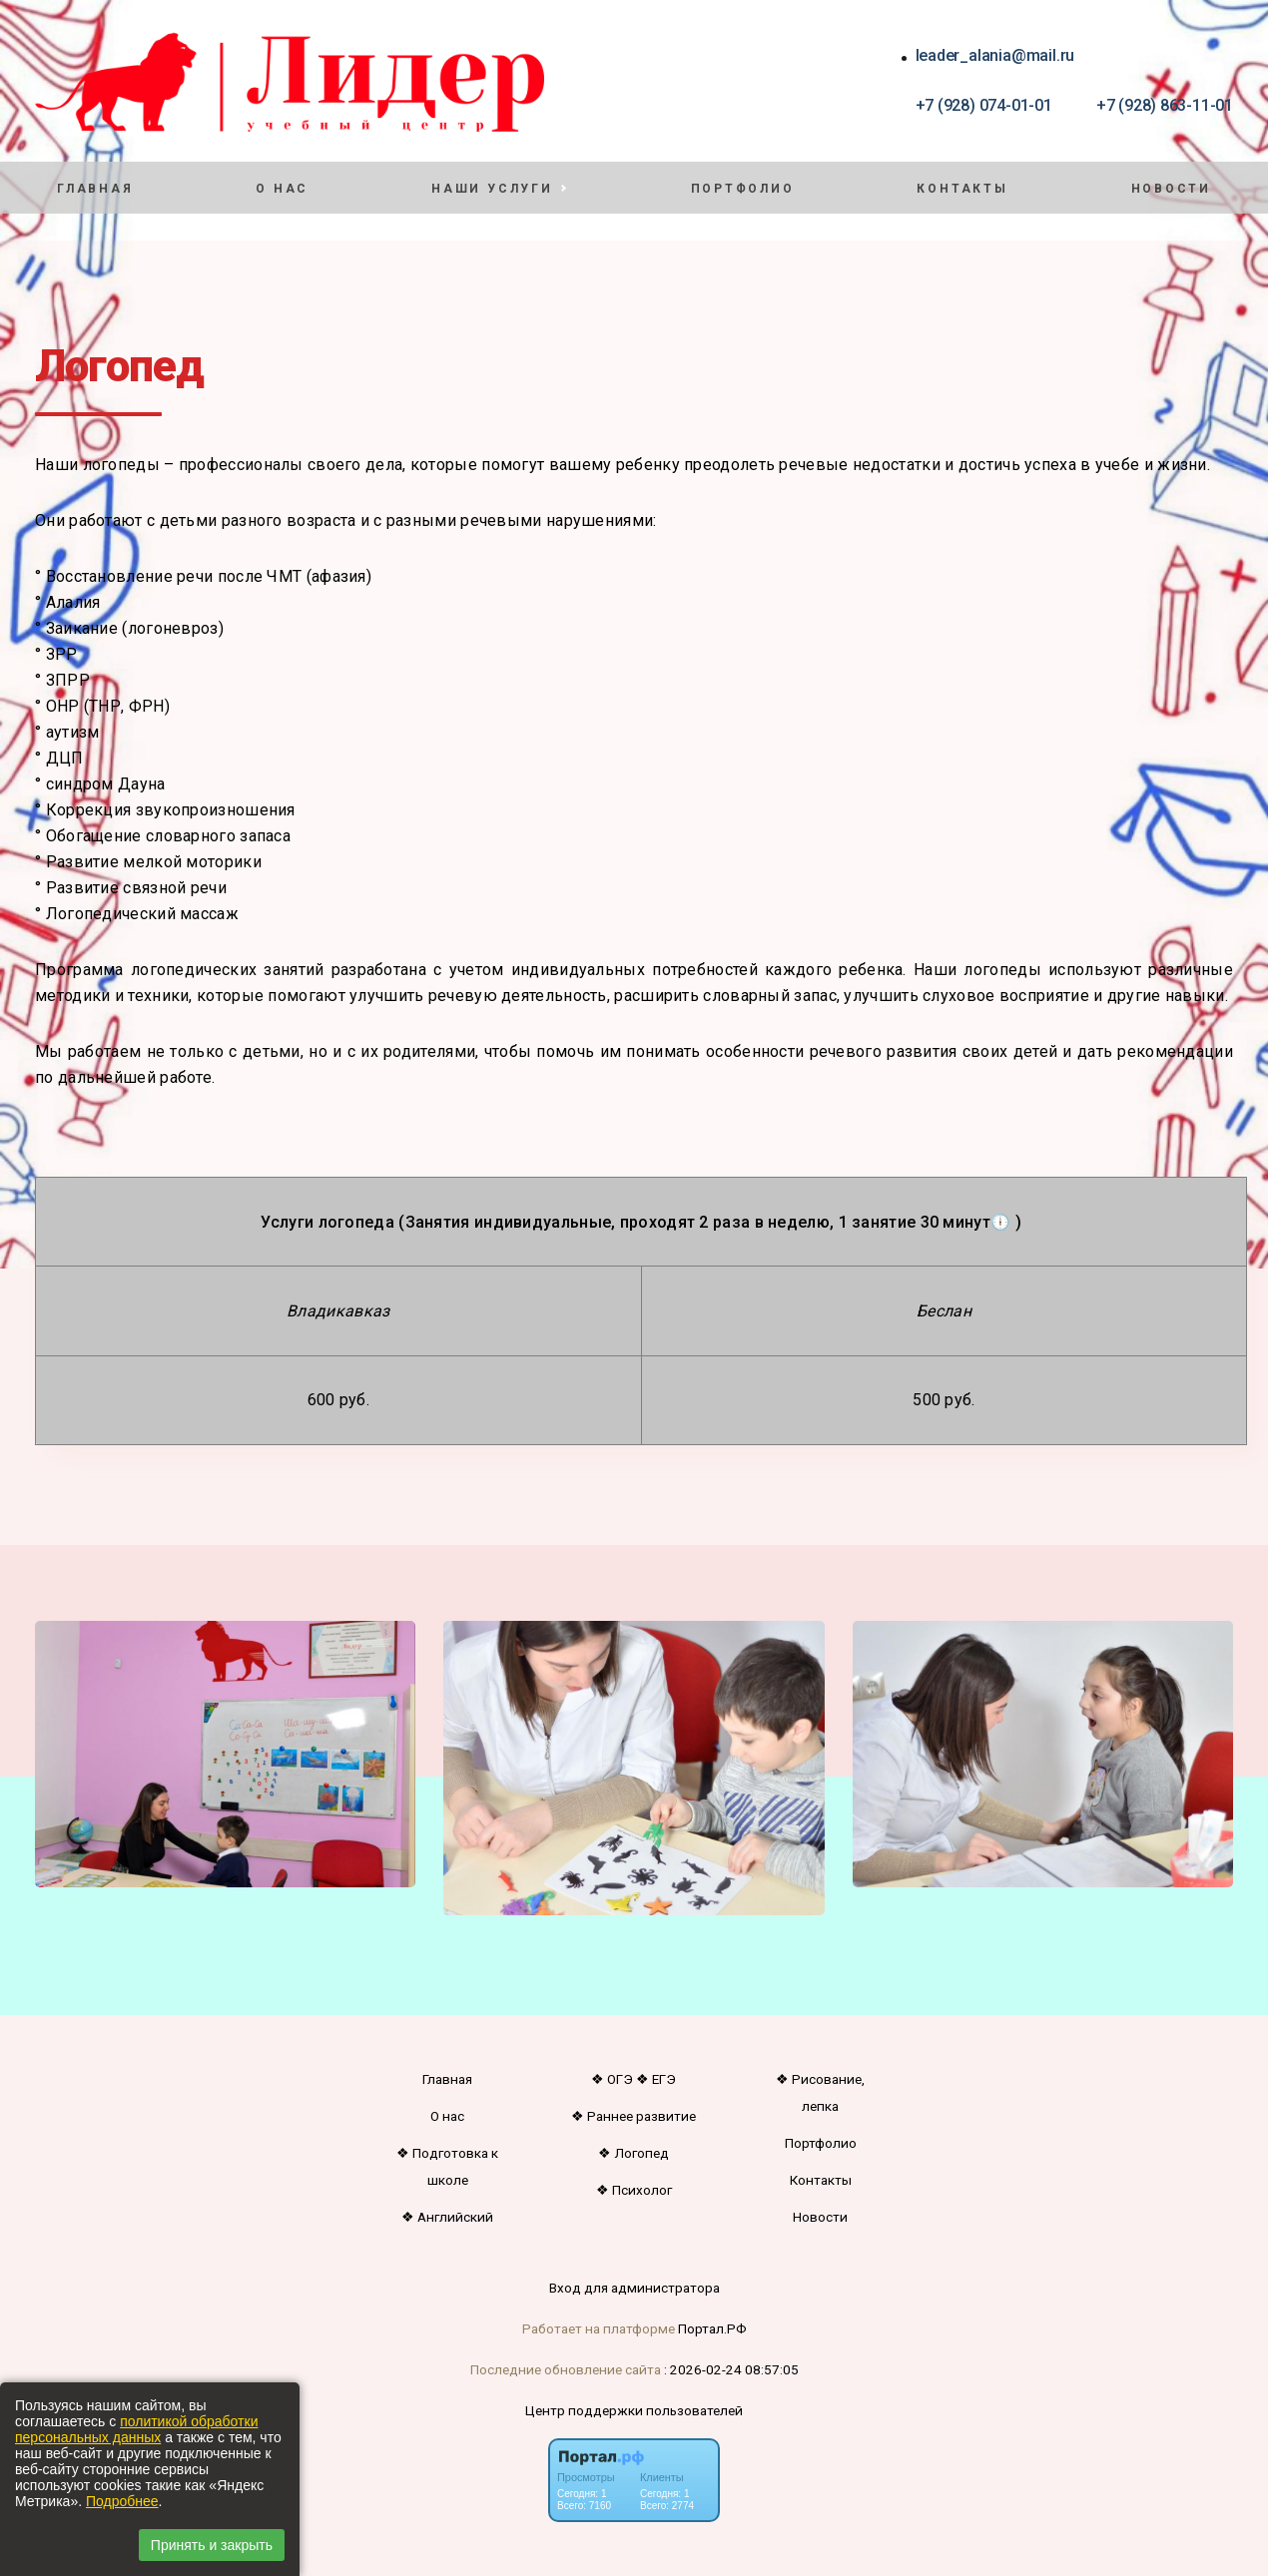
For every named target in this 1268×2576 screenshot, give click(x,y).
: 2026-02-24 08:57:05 (731, 2369)
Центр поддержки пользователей (634, 2410)
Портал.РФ (712, 2328)
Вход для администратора (634, 2288)
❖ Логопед (633, 2153)
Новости (1171, 189)
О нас (282, 189)
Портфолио (743, 189)
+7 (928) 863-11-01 (1164, 105)
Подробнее (122, 2501)
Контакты (962, 189)
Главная (95, 189)
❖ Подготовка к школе (447, 2166)
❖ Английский (447, 2217)
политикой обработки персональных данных (136, 2429)
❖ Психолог (634, 2190)
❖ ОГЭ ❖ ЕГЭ (633, 2079)
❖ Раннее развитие (633, 2116)
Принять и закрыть (212, 2545)
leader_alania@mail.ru (995, 55)
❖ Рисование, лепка (820, 2092)
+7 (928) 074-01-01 (984, 105)
